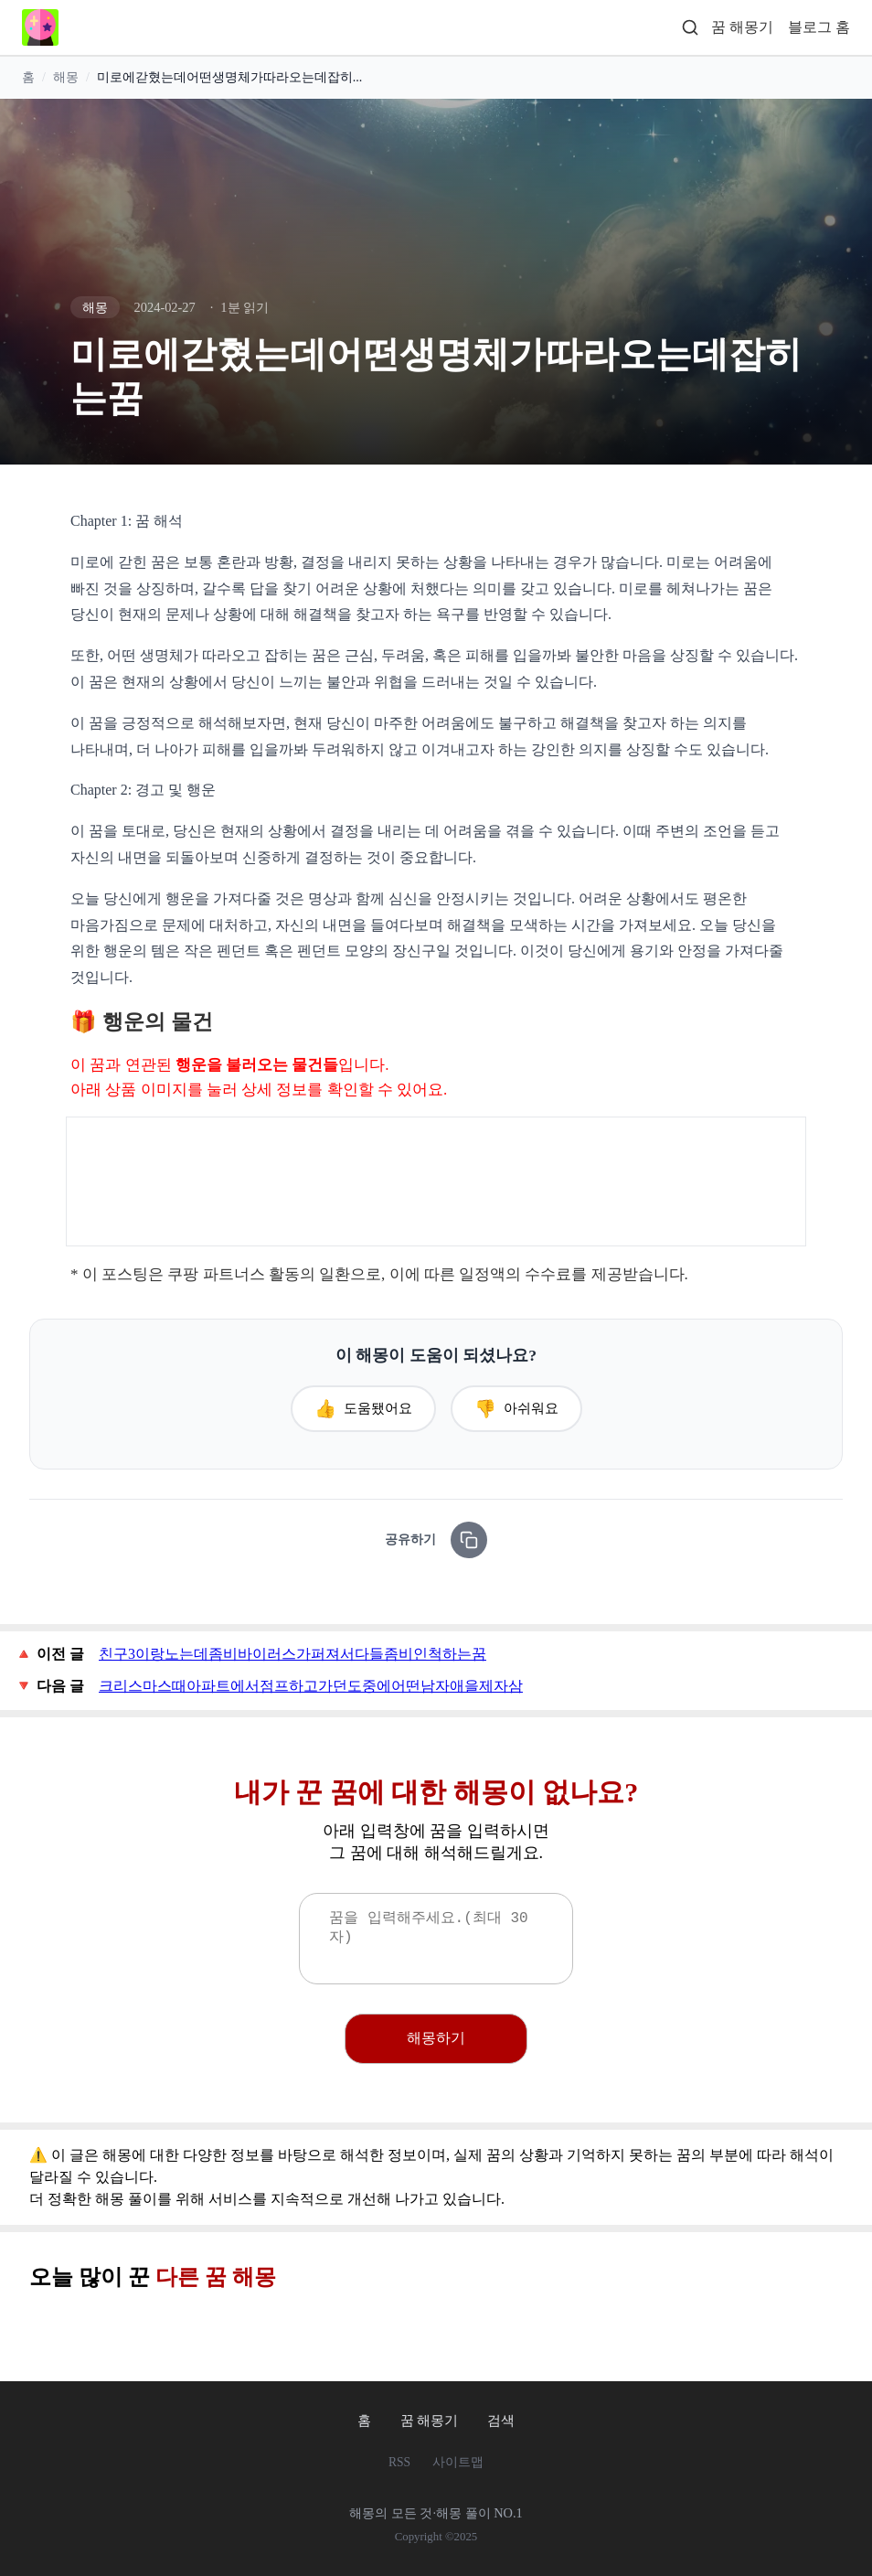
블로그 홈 (819, 27)
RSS (399, 2462)
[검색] (689, 28)
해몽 (66, 77)
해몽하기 (436, 2038)
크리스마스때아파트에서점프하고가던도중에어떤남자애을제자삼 (311, 1686)
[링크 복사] (469, 1540)
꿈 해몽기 (742, 27)
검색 (501, 2420)
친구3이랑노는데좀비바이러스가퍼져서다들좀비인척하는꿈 (292, 1654)
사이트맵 (458, 2462)
